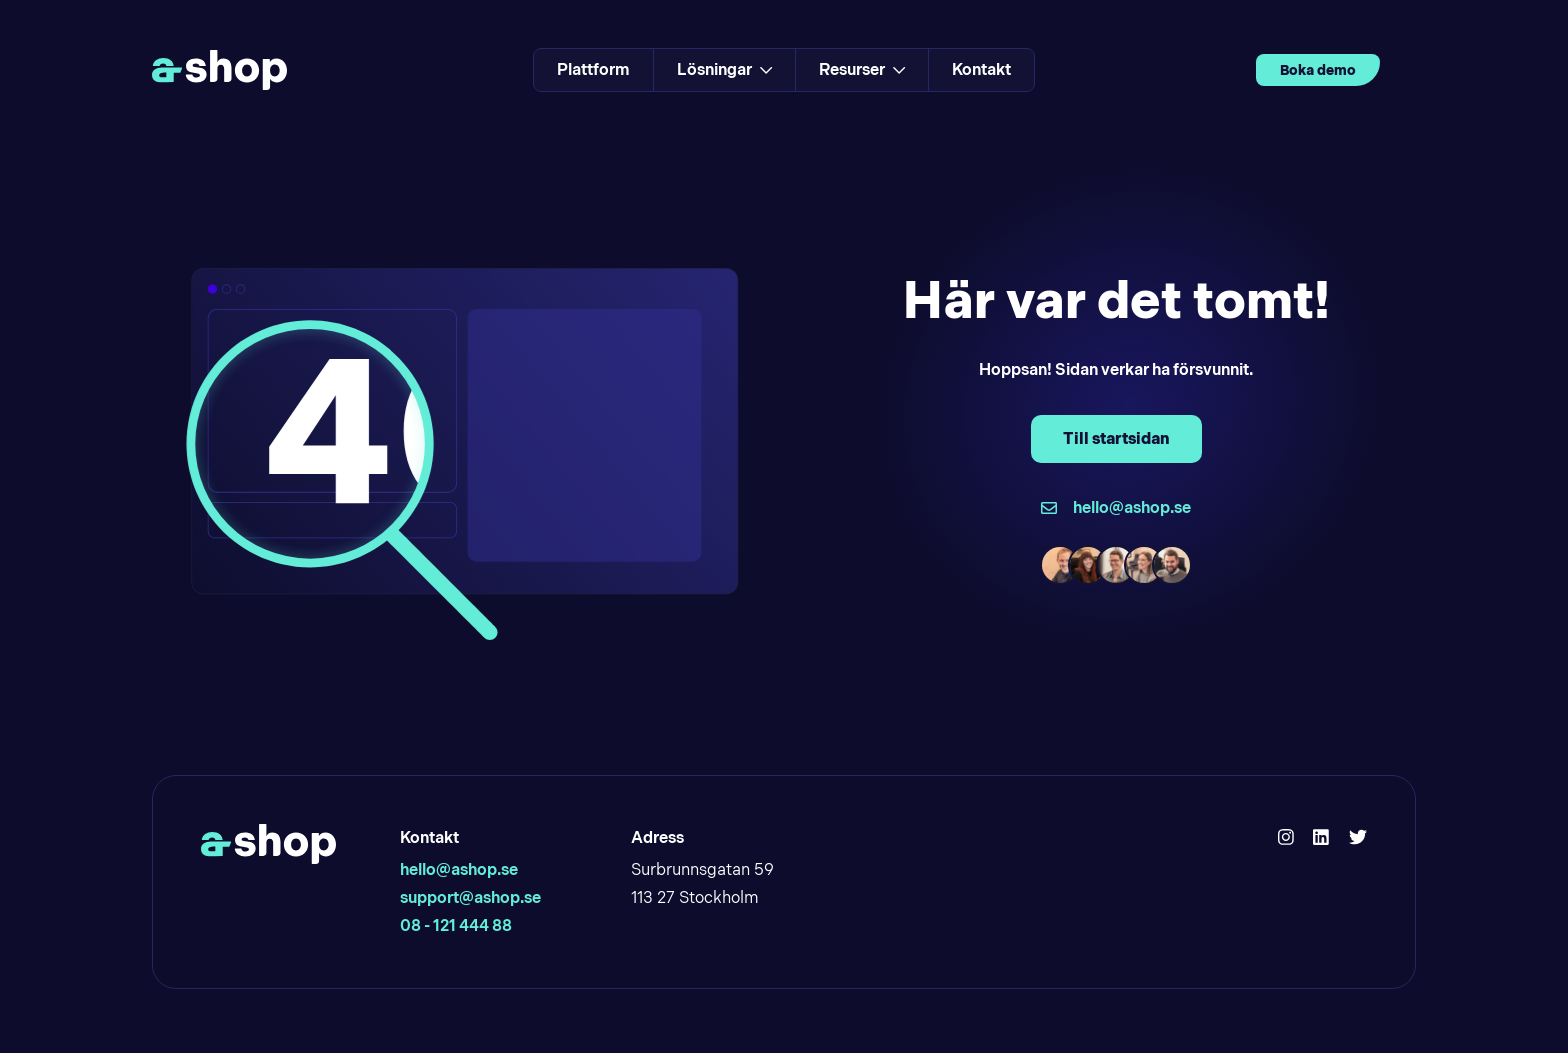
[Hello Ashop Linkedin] (1321, 838)
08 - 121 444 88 (456, 925)
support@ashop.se (470, 897)
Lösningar (724, 69)
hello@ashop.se (459, 869)
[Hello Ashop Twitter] (1358, 838)
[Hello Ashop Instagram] (1286, 838)
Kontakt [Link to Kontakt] (981, 69)
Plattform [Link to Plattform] (593, 69)
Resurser (862, 69)
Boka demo (1318, 70)
